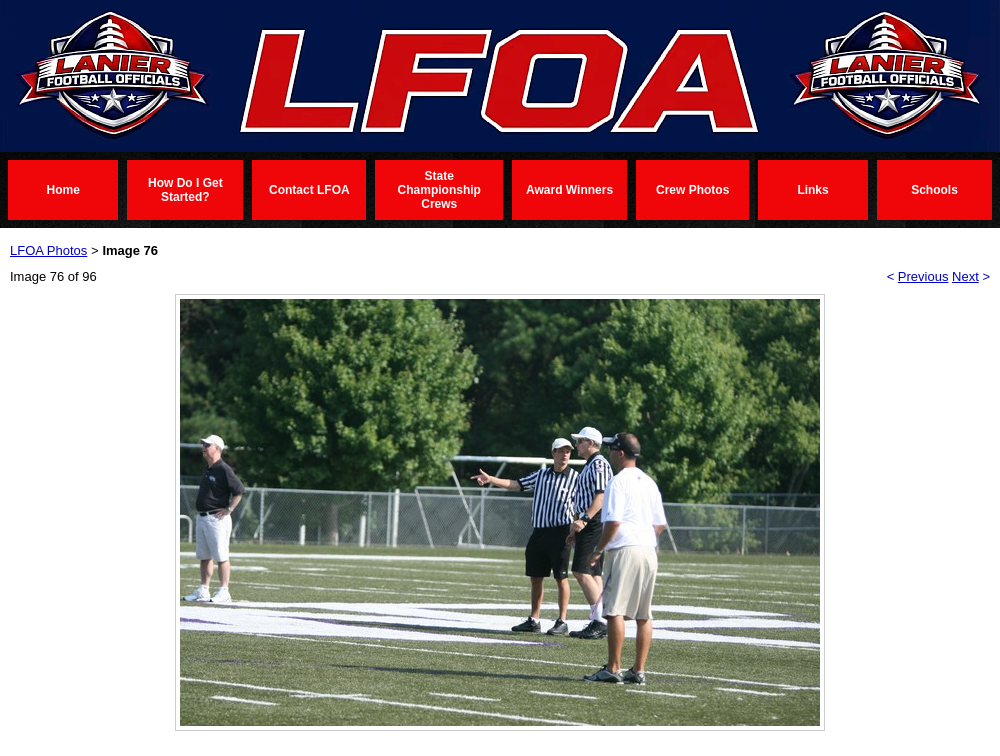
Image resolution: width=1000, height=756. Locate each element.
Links (812, 190)
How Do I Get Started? (185, 190)
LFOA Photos (48, 250)
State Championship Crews (439, 190)
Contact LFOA (309, 190)
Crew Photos (692, 190)
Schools (934, 190)
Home (63, 190)
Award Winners (569, 190)
